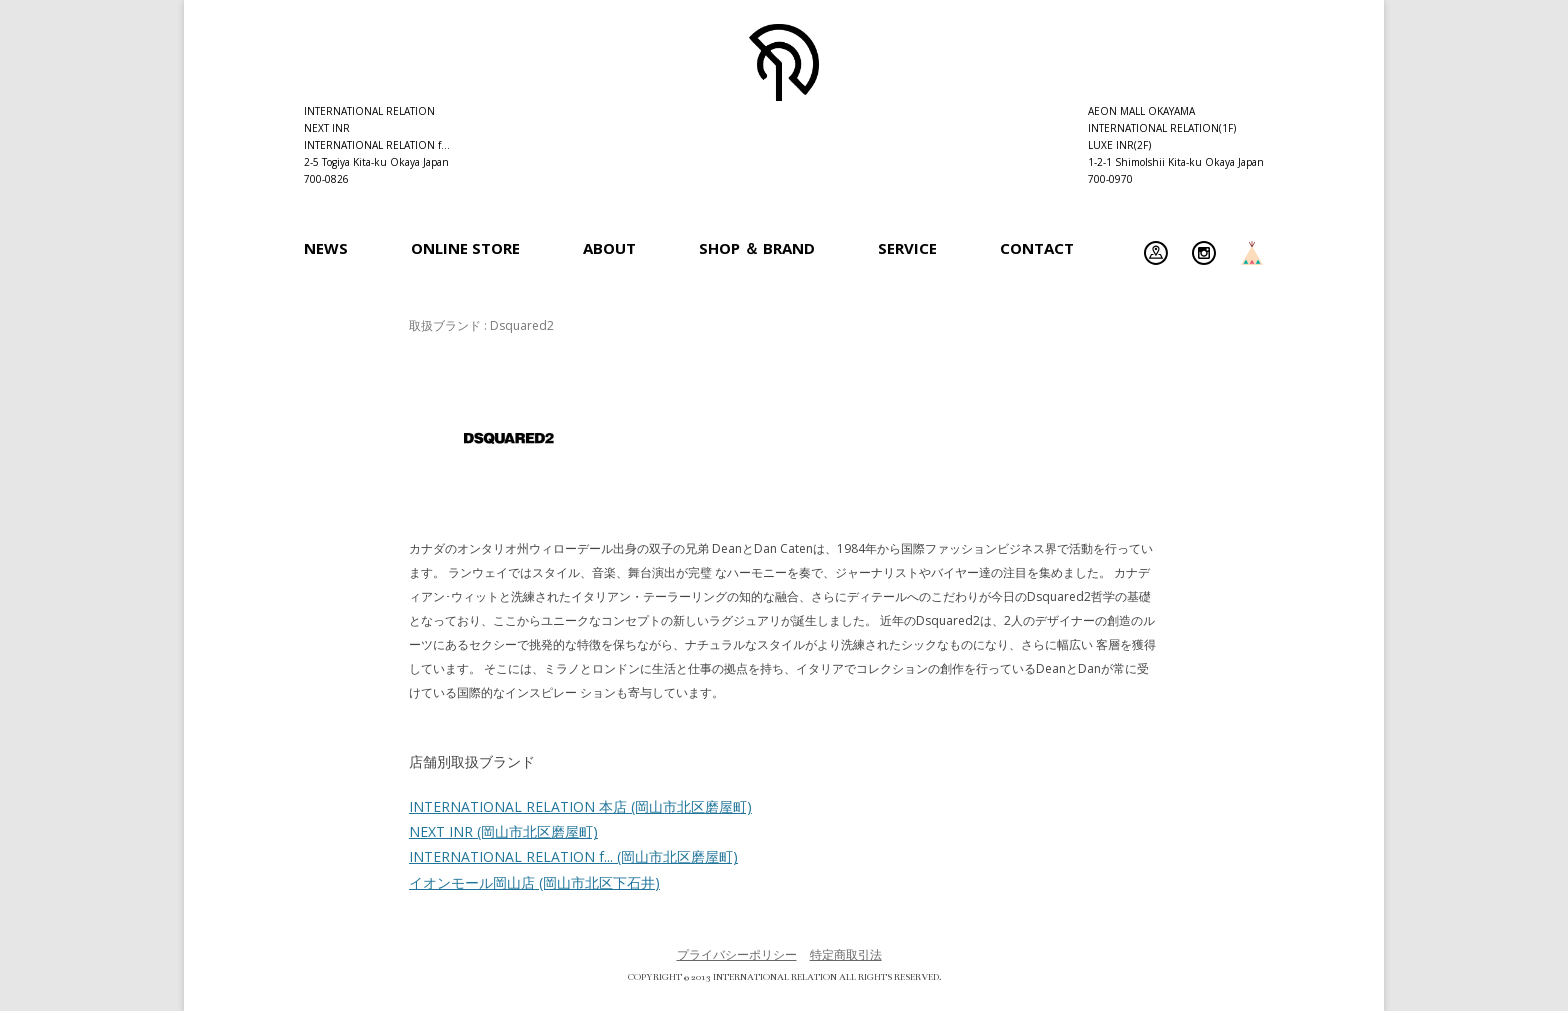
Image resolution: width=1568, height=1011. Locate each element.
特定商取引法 (846, 954)
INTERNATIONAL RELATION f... (573, 856)
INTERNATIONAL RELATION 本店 (580, 806)
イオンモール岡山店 (534, 882)
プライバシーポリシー (737, 954)
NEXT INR (503, 831)
